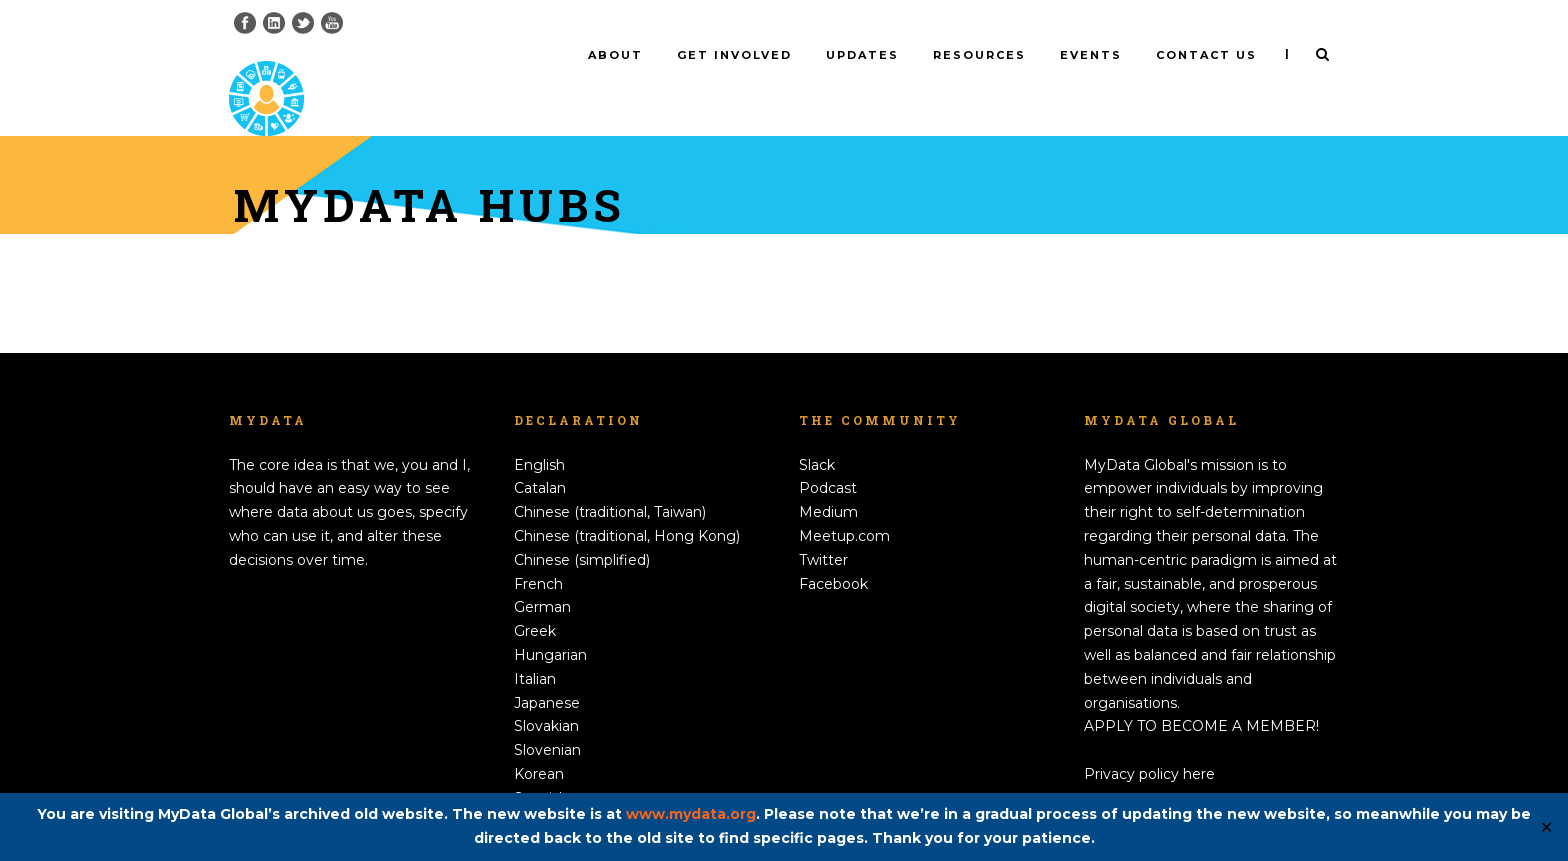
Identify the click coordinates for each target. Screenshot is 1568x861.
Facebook (833, 550)
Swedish (543, 788)
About (615, 55)
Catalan (540, 455)
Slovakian (546, 693)
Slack (817, 431)
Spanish (541, 765)
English (539, 431)
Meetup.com (844, 503)
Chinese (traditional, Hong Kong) (627, 503)
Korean (539, 741)
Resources (979, 55)
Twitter (823, 527)
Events (1091, 55)
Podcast (828, 455)
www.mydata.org (691, 814)
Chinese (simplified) (582, 527)
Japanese (547, 669)
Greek (535, 598)
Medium (828, 479)
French (538, 550)
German (542, 574)
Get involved (734, 55)
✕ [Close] (1546, 827)
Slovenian (547, 717)
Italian (535, 646)
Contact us (1206, 55)
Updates (862, 55)
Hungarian (550, 622)
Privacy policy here (1149, 741)
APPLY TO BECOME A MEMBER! (1201, 693)
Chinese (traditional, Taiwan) (610, 479)
